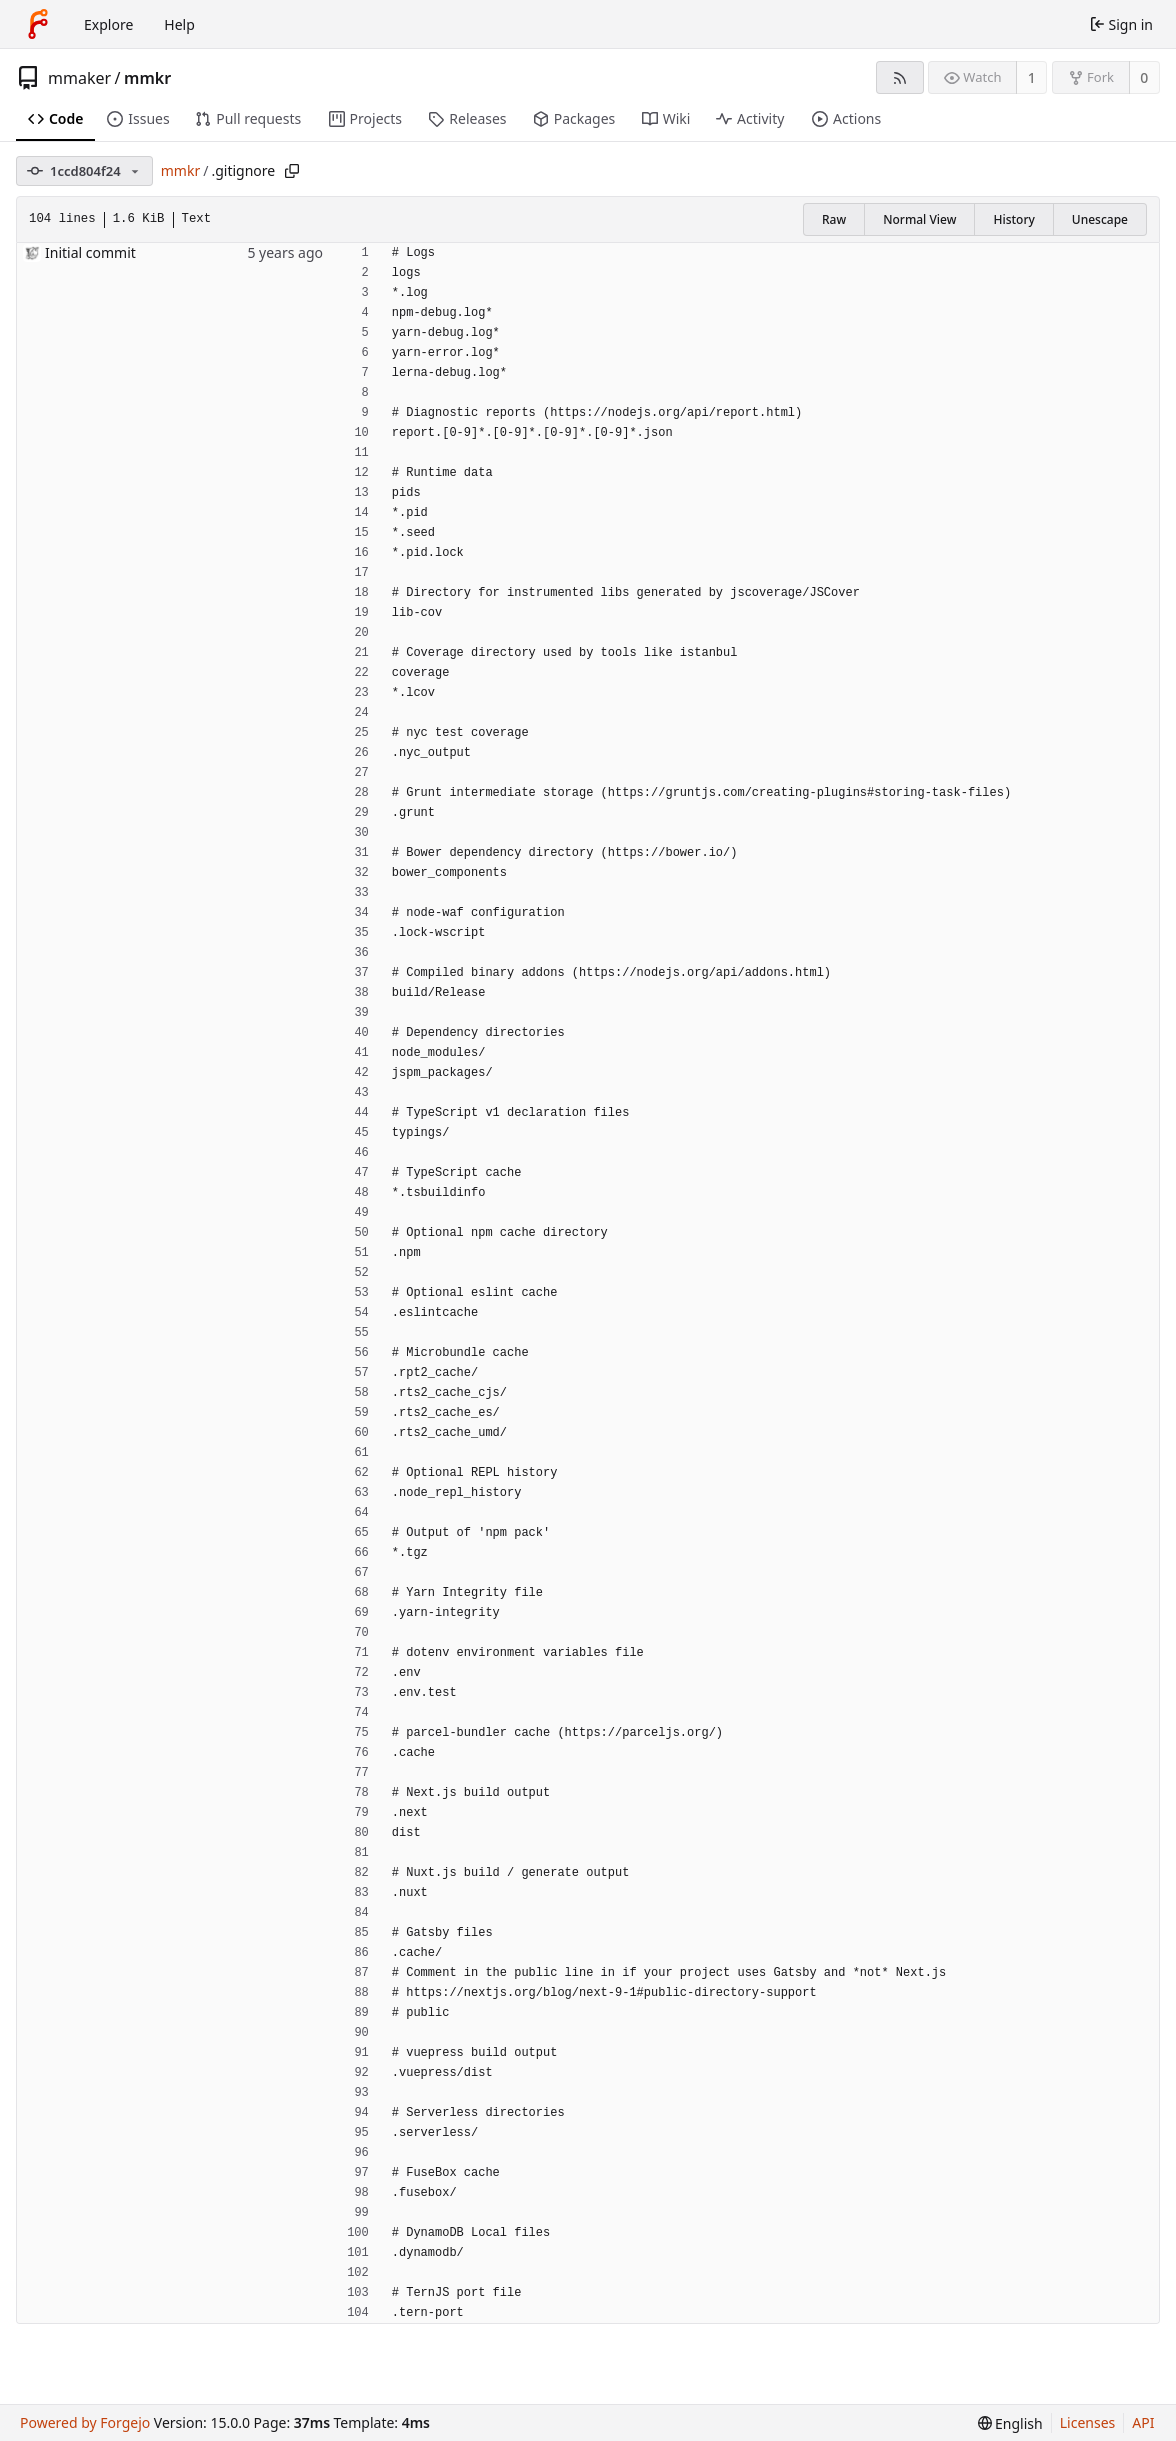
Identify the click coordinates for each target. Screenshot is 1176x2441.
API (1143, 2422)
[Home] (38, 24)
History (1013, 219)
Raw (834, 219)
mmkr (147, 78)
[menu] (1010, 2423)
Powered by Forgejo (85, 2422)
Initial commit (90, 252)
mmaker (79, 78)
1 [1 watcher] (1032, 77)
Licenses (1088, 2422)
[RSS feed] (899, 77)
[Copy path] (292, 171)
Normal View (919, 219)
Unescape (1100, 219)
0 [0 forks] (1144, 77)
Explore (108, 24)
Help (179, 24)
